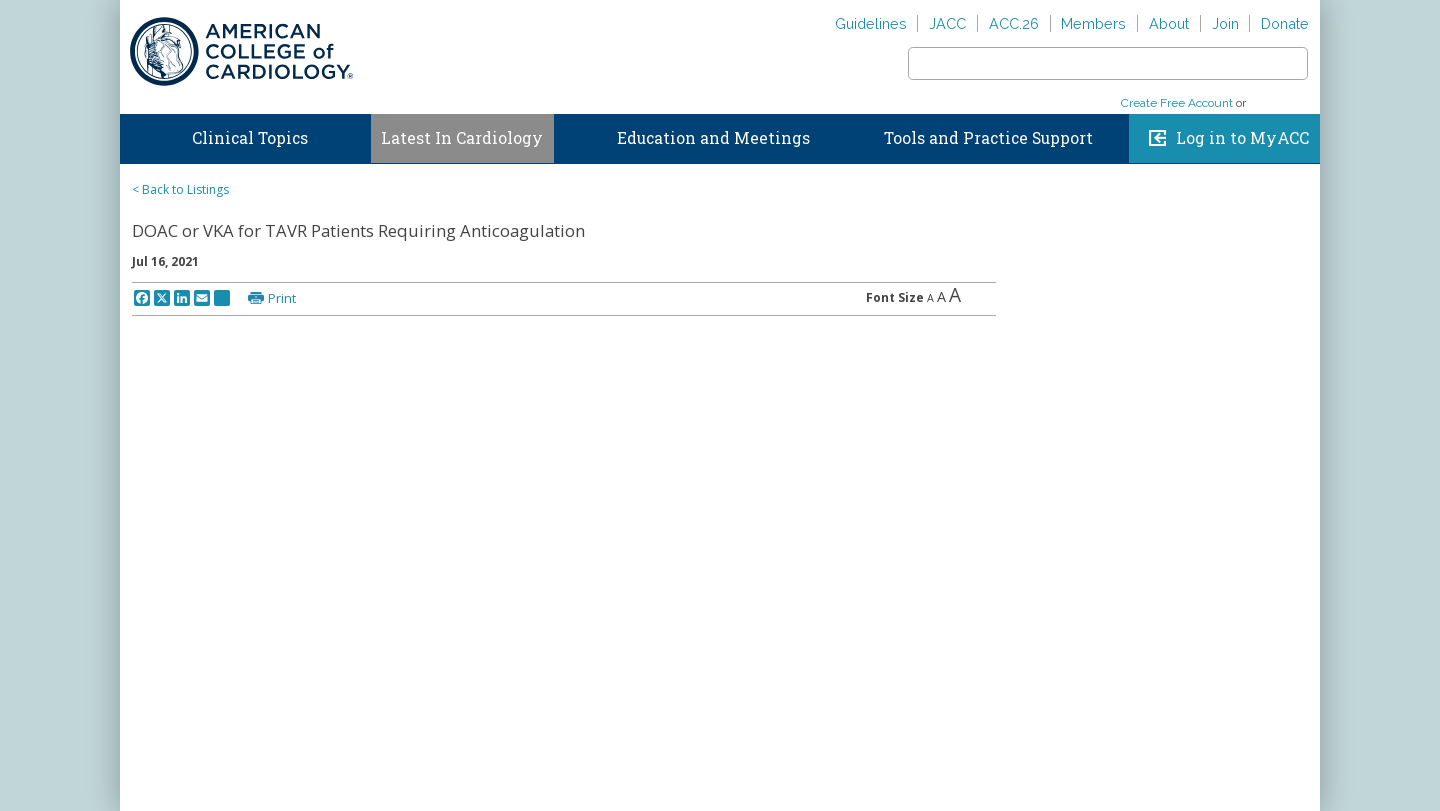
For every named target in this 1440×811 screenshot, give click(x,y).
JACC (947, 23)
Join (1225, 23)
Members (1093, 23)
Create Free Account (1177, 103)
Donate (1285, 23)
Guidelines (871, 23)
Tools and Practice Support (988, 138)
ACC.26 (1014, 23)
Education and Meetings (713, 138)
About (1169, 23)
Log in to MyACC (1242, 138)
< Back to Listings (180, 189)
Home (139, 134)
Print (282, 298)
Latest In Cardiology (462, 138)
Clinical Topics (250, 138)
